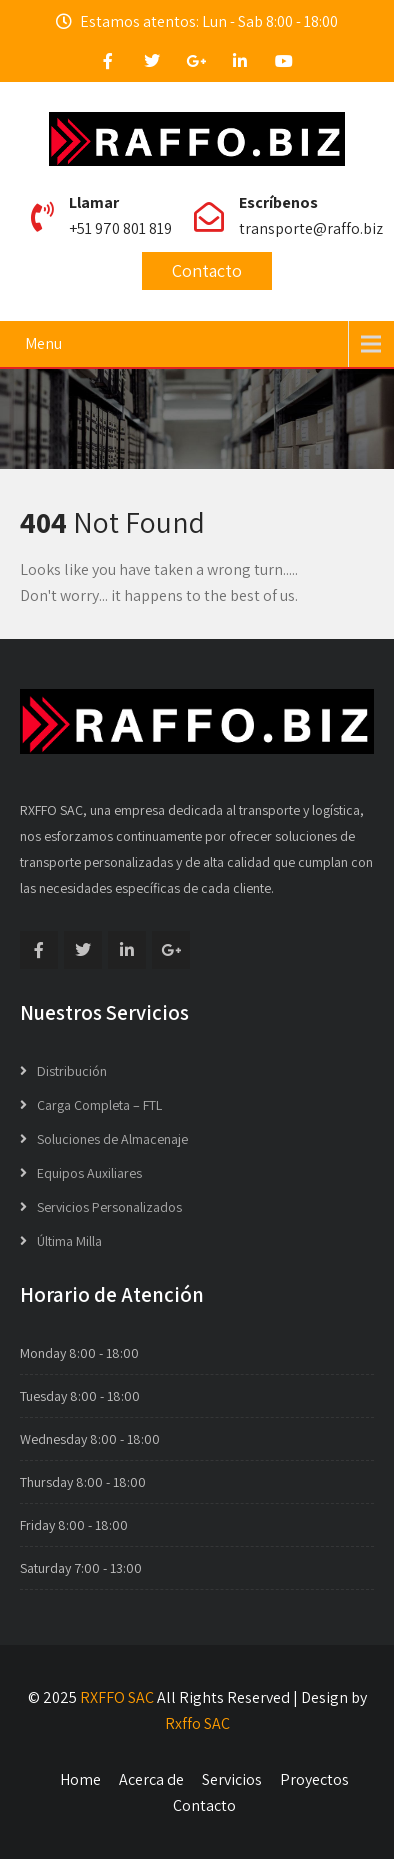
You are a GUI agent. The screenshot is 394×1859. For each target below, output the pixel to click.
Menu (43, 343)
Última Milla (69, 1241)
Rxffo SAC (197, 1723)
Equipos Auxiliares (89, 1173)
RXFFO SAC (117, 1697)
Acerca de (151, 1779)
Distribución (72, 1071)
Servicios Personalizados (109, 1207)
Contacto (207, 270)
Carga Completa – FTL (99, 1105)
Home (80, 1779)
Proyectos (314, 1779)
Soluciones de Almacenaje (112, 1139)
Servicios (232, 1779)
